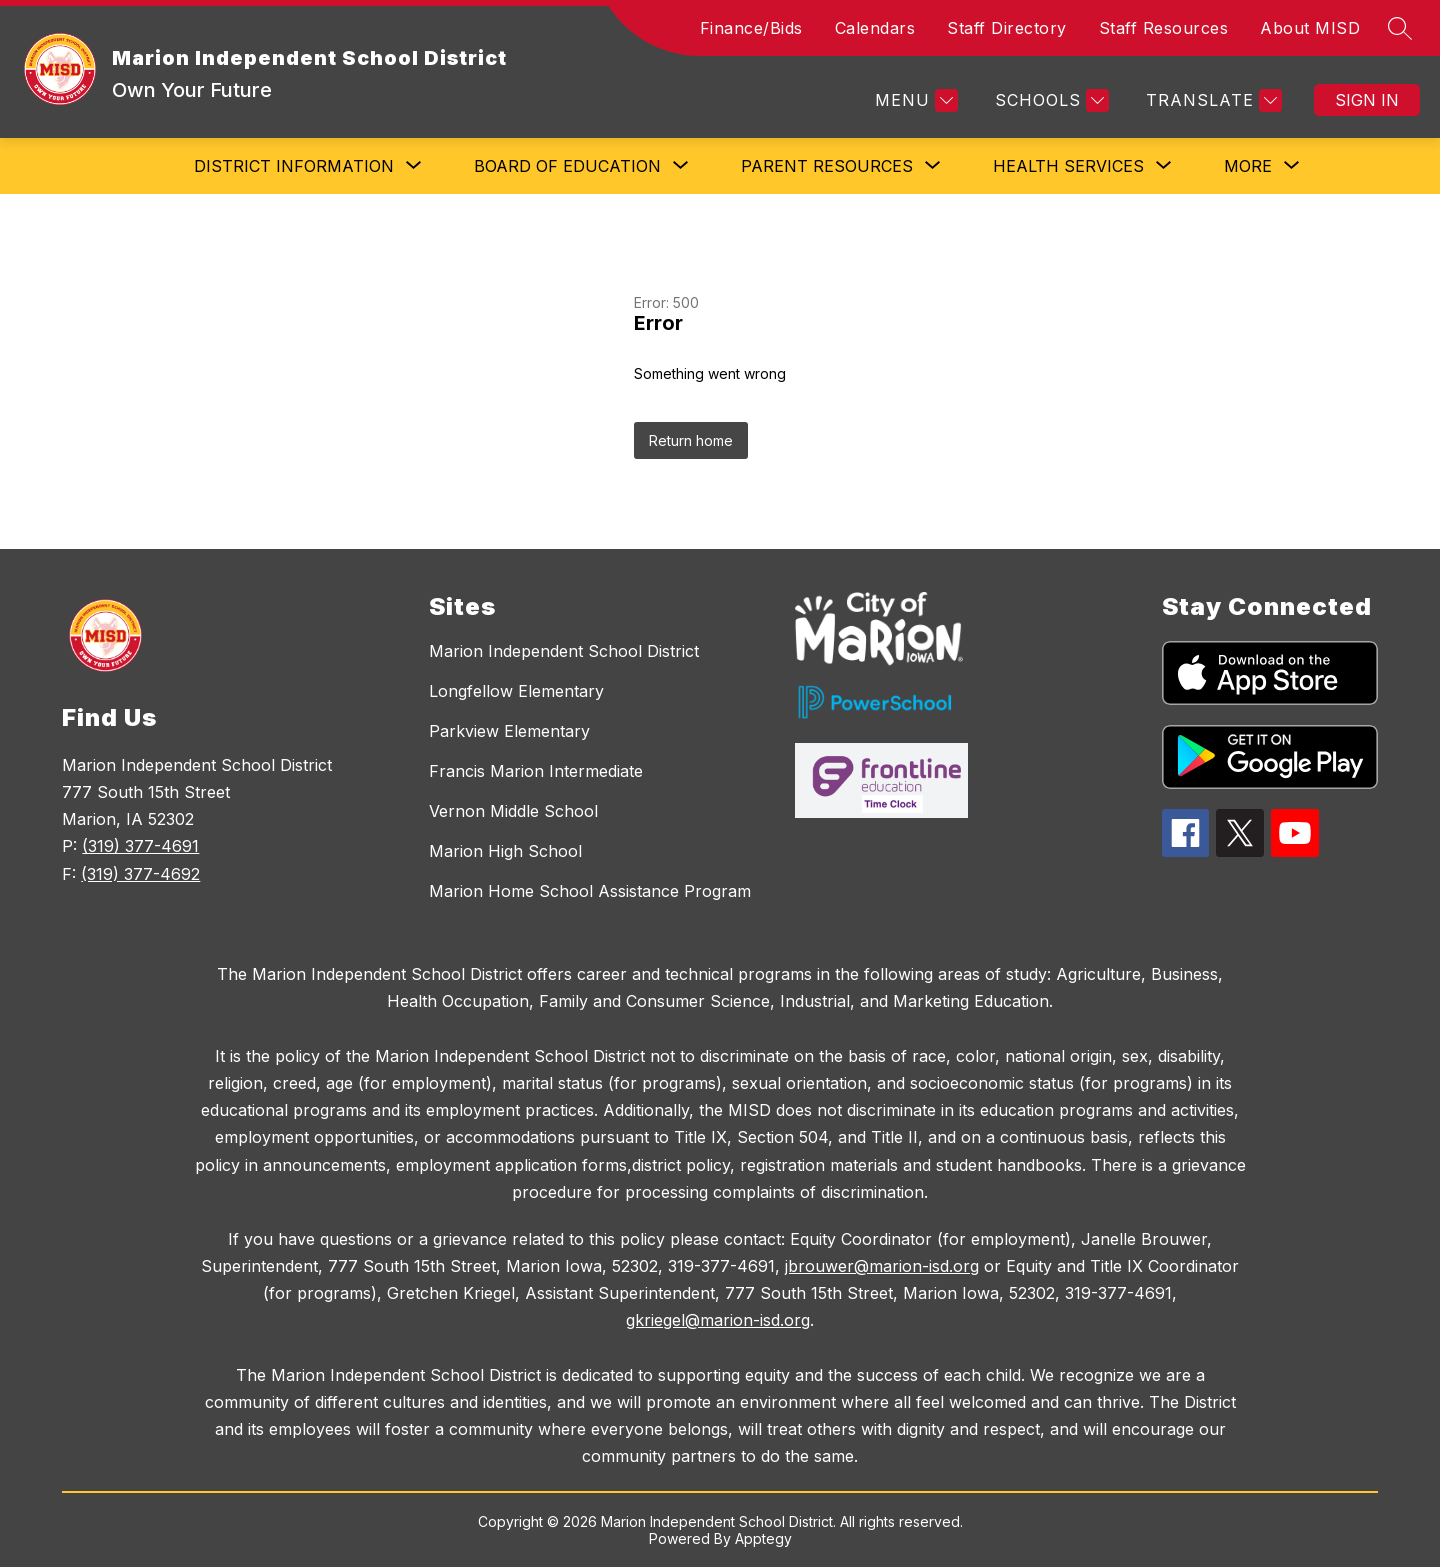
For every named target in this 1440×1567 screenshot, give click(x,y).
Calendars (875, 28)
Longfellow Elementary (516, 691)
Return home (691, 440)
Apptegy (763, 1538)
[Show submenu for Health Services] (1068, 166)
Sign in (1367, 100)
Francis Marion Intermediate (536, 771)
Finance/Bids (751, 28)
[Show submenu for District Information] (294, 166)
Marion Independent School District (564, 651)
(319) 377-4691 (140, 846)
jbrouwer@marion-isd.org (882, 1266)
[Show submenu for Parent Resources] (827, 166)
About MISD (1310, 28)
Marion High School (505, 851)
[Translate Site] (1211, 100)
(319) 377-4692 (140, 874)
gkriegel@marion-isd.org (718, 1320)
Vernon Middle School (513, 811)
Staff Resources (1164, 28)
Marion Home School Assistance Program (590, 891)
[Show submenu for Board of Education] (567, 166)
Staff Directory (1007, 28)
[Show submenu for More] (1248, 166)
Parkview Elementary (509, 731)
